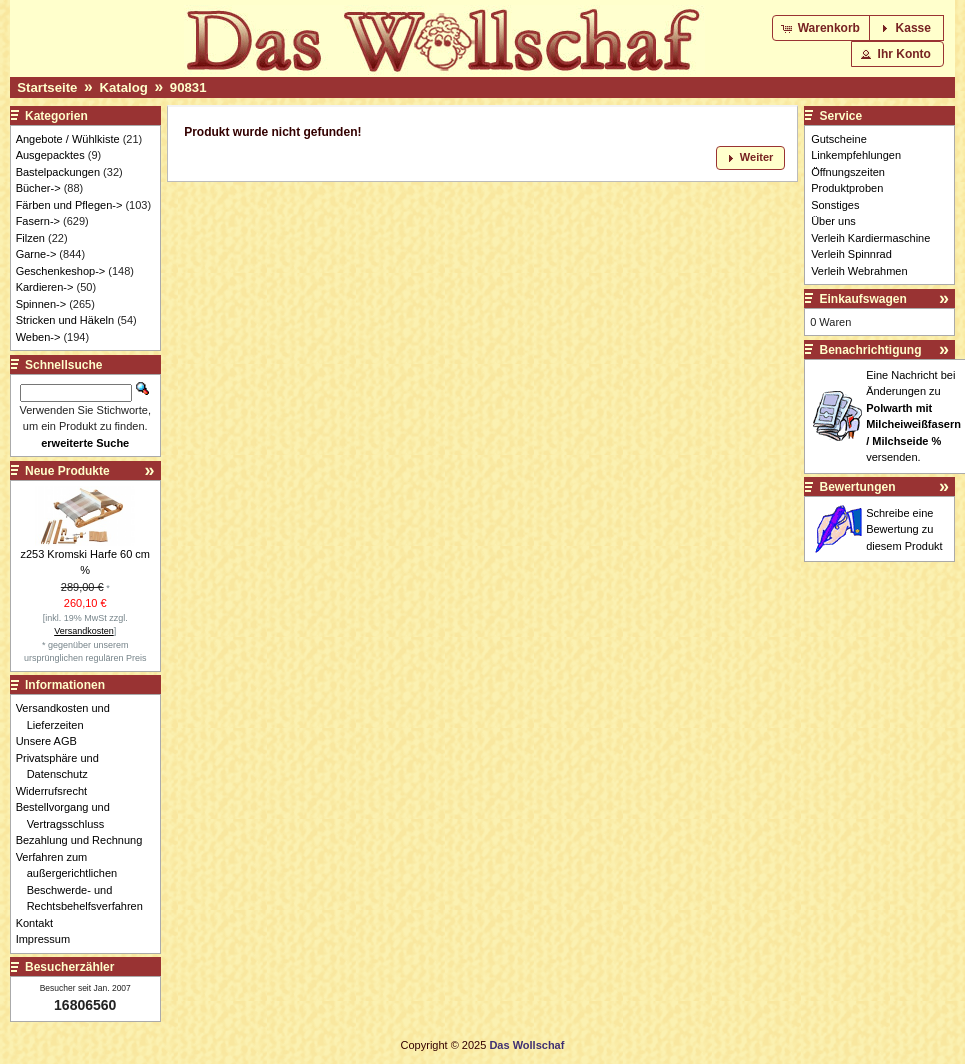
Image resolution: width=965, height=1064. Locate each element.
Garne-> (36, 254)
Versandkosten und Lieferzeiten (68, 716)
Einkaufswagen (863, 299)
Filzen (30, 238)
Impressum (48, 939)
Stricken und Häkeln (65, 320)
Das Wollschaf (526, 1045)
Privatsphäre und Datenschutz (63, 766)
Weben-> (38, 337)
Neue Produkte (67, 471)
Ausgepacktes (50, 155)
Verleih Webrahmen (859, 271)
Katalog (123, 87)
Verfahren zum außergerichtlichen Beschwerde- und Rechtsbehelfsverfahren (85, 882)
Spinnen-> (41, 304)
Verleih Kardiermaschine (870, 238)
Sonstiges (835, 205)
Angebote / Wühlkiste (68, 139)
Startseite (47, 87)
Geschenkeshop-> (61, 271)
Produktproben (847, 188)
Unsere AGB (52, 741)
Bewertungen (858, 487)
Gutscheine (839, 139)
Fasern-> (38, 221)
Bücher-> (38, 188)
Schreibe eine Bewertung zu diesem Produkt (904, 529)
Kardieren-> (45, 287)
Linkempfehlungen (856, 155)
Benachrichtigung (871, 350)
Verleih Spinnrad (851, 254)
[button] (822, 28)
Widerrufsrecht (57, 791)
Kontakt (40, 923)
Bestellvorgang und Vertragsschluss (68, 815)
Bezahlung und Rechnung (85, 840)
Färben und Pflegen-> (69, 205)
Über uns (833, 221)
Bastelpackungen (58, 172)
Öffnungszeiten (848, 172)
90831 (188, 87)
